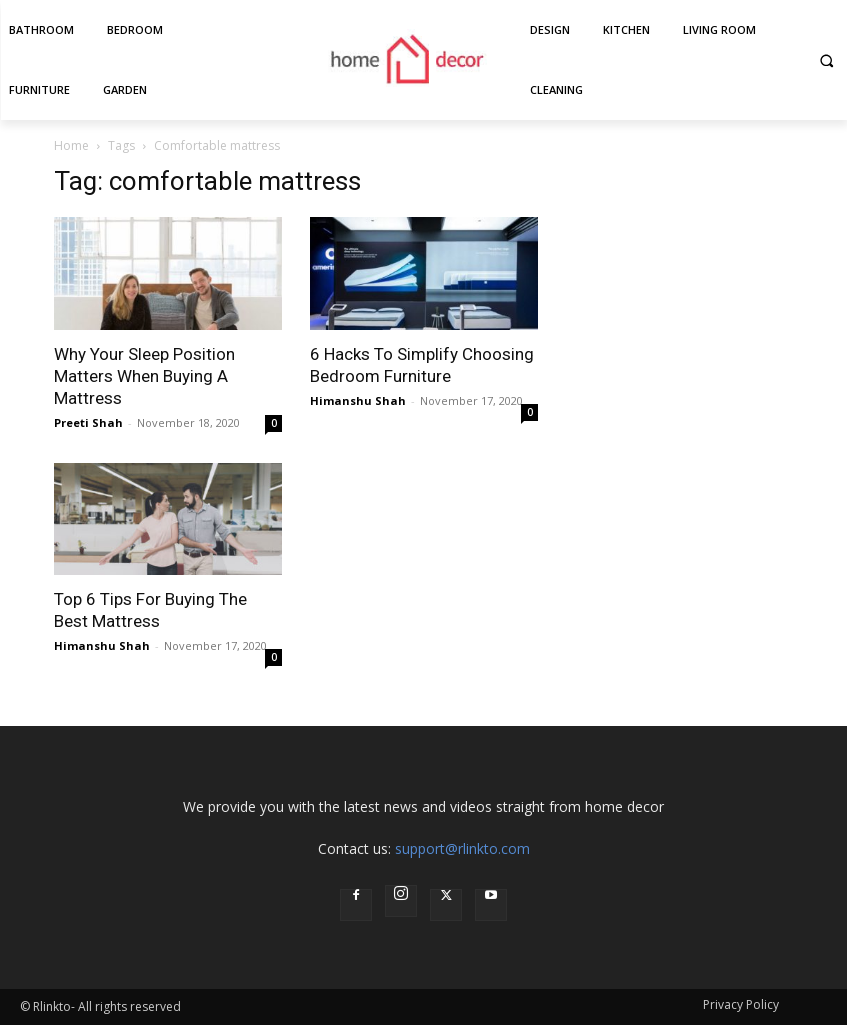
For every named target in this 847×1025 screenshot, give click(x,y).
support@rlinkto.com (462, 848)
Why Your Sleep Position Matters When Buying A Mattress (144, 376)
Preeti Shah (88, 422)
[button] (826, 60)
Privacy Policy (741, 1004)
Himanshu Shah (358, 400)
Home (71, 145)
